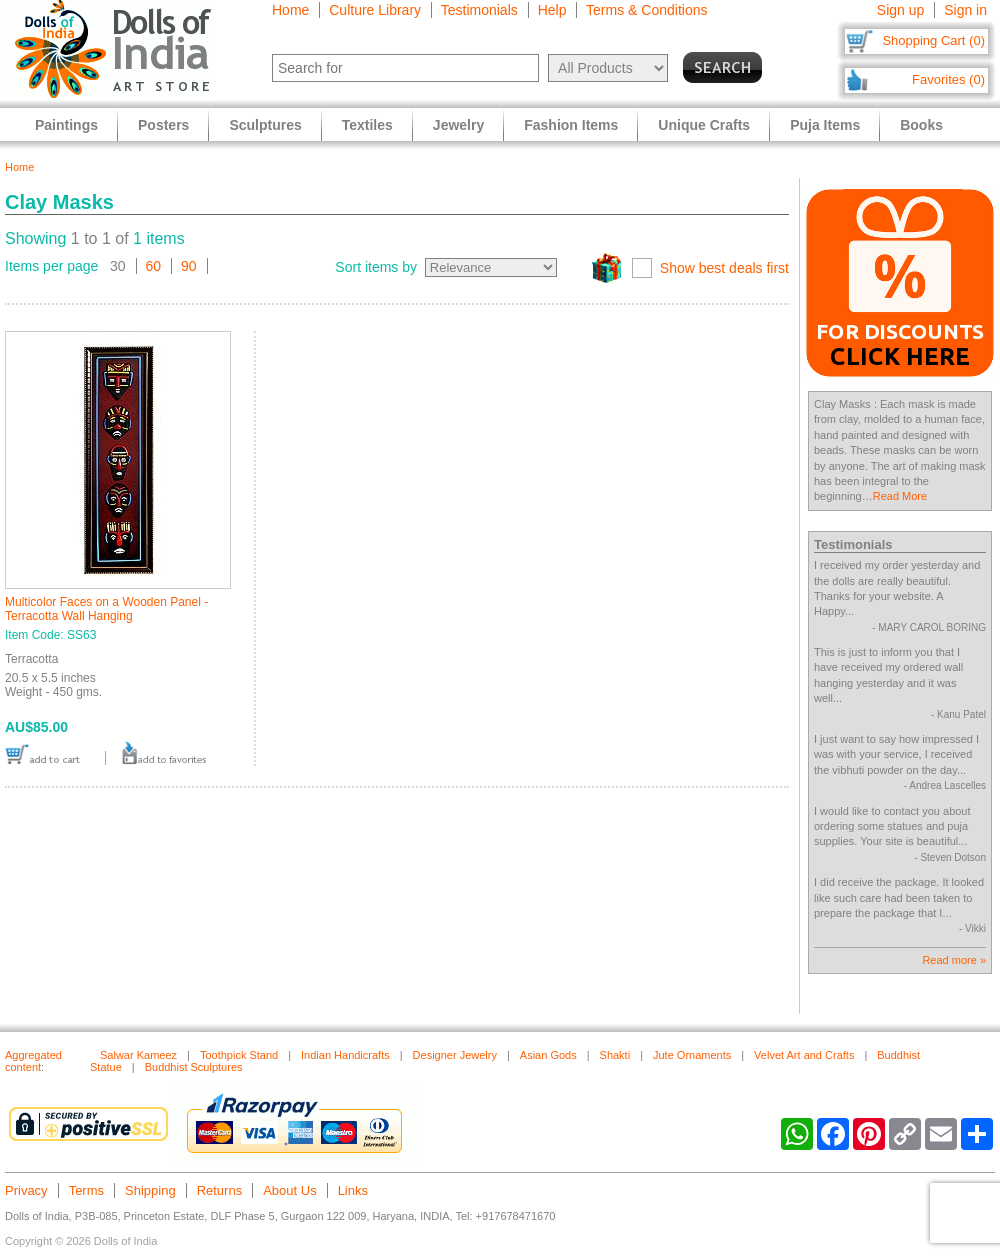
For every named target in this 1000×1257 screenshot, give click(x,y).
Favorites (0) (948, 79)
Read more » (954, 960)
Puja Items (825, 125)
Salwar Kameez (138, 1055)
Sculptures (265, 125)
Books (921, 125)
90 (189, 266)
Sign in (965, 10)
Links (353, 1190)
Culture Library (375, 10)
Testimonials (479, 10)
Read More (900, 496)
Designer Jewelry (455, 1055)
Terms (86, 1190)
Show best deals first (724, 268)
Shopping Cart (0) (933, 40)
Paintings (66, 125)
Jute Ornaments (692, 1055)
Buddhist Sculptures (194, 1067)
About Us (289, 1190)
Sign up (900, 10)
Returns (220, 1190)
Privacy (26, 1190)
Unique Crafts (704, 125)
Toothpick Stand (239, 1055)
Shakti (615, 1055)
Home (290, 10)
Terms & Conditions (646, 10)
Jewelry (458, 125)
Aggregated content (33, 1061)
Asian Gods (548, 1055)
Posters (163, 125)
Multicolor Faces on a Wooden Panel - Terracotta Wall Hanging (106, 609)
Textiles (367, 125)
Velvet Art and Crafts (804, 1055)
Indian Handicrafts (345, 1055)
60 (154, 266)
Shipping (150, 1190)
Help (552, 10)
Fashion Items (571, 125)
